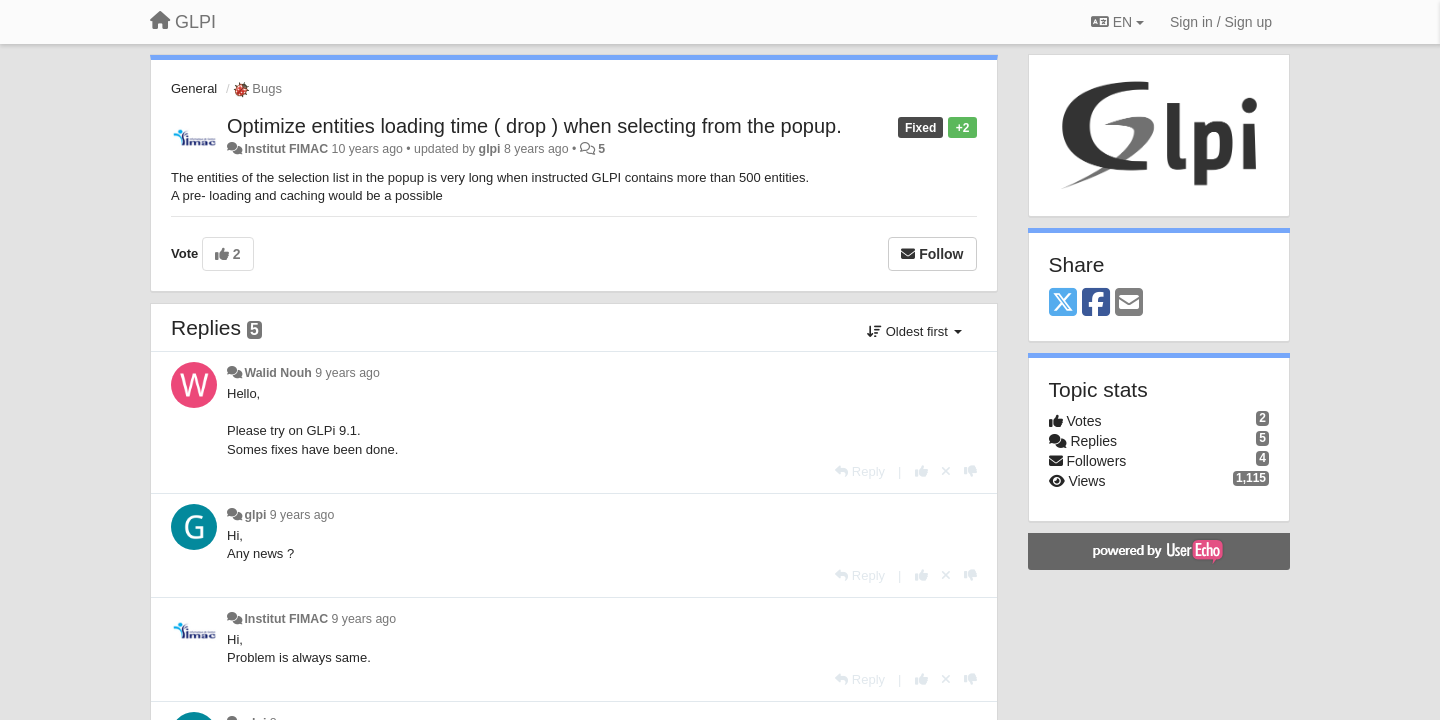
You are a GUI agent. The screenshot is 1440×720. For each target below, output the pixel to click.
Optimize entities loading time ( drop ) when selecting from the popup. (534, 126)
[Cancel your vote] (946, 471)
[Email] (1129, 303)
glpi (490, 149)
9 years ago (347, 373)
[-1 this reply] (970, 471)
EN (1117, 22)
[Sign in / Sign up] (1221, 22)
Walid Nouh (277, 373)
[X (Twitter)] (1063, 303)
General (194, 88)
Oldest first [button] (914, 331)
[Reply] (860, 471)
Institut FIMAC (286, 149)
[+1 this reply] (921, 471)
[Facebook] (1096, 303)
